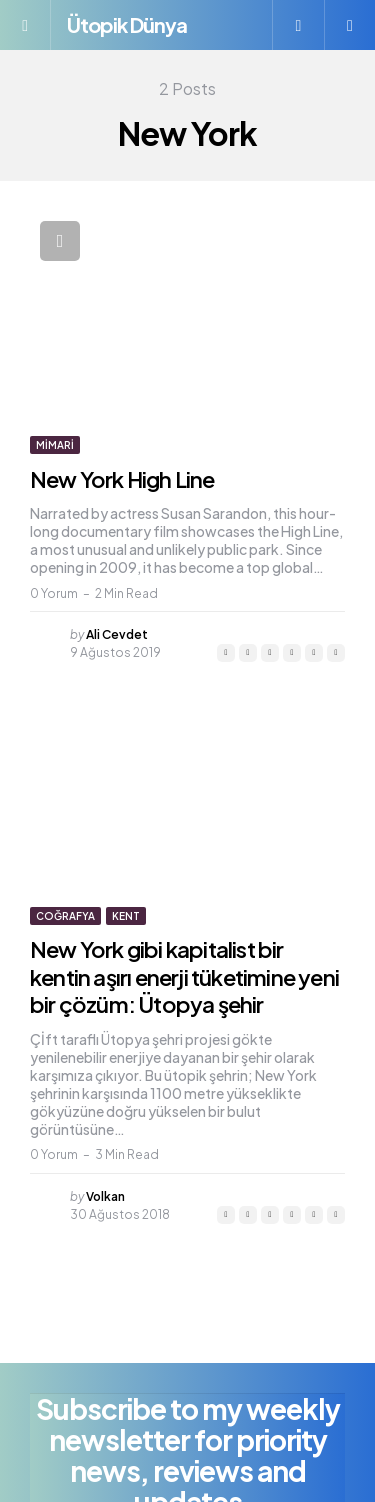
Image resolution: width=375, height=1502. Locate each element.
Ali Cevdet (117, 634)
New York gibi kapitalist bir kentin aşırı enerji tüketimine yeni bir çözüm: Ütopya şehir (184, 976)
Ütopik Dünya (127, 24)
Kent (126, 916)
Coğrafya (65, 916)
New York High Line (122, 479)
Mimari (55, 445)
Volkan (105, 1196)
